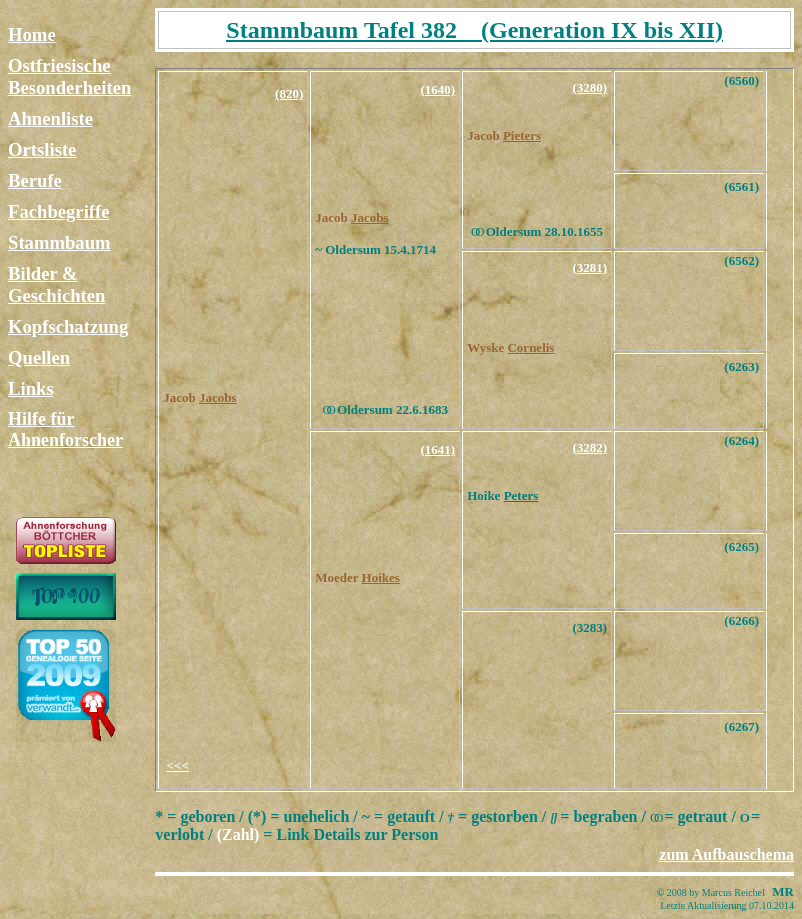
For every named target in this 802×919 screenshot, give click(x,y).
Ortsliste (42, 149)
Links (31, 388)
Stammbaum (59, 242)
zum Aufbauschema (726, 854)
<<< (178, 765)
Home (32, 34)
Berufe (35, 180)
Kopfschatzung (68, 326)
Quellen (39, 357)
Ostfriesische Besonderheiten (69, 76)
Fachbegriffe (59, 211)
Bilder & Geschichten (56, 284)
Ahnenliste (50, 118)
